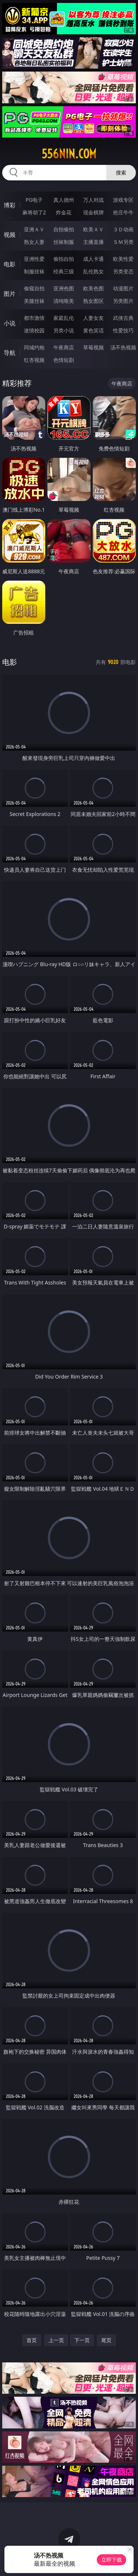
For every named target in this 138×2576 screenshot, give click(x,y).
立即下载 (111, 2559)
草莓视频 (93, 347)
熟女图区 (93, 300)
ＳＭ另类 (123, 241)
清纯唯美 (63, 300)
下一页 (82, 2340)
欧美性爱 (123, 258)
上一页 (56, 2340)
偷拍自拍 (63, 258)
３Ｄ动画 (123, 229)
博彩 (9, 205)
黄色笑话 (93, 330)
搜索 (121, 172)
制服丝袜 (34, 271)
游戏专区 (123, 199)
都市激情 (34, 317)
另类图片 (123, 300)
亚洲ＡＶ (34, 229)
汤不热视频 (123, 347)
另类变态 (123, 271)
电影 (9, 264)
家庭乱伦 (63, 317)
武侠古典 (123, 317)
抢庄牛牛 (123, 212)
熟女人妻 (34, 241)
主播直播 (93, 241)
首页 (31, 2340)
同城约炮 (34, 347)
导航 (9, 353)
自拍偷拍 (63, 229)
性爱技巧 (123, 330)
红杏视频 (34, 359)
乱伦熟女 (93, 271)
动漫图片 (123, 288)
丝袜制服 (63, 241)
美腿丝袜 (34, 300)
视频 (9, 235)
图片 (9, 294)
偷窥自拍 (34, 288)
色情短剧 (63, 359)
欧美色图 (93, 288)
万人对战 (93, 199)
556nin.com (69, 153)
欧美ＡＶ (93, 229)
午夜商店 (63, 347)
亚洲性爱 (34, 258)
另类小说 (63, 330)
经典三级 (63, 271)
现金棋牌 (93, 212)
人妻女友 (93, 317)
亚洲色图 (63, 288)
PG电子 (34, 199)
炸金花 (63, 212)
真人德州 (63, 199)
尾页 (106, 2340)
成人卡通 (93, 258)
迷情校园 (34, 330)
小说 (9, 323)
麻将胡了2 (34, 212)
